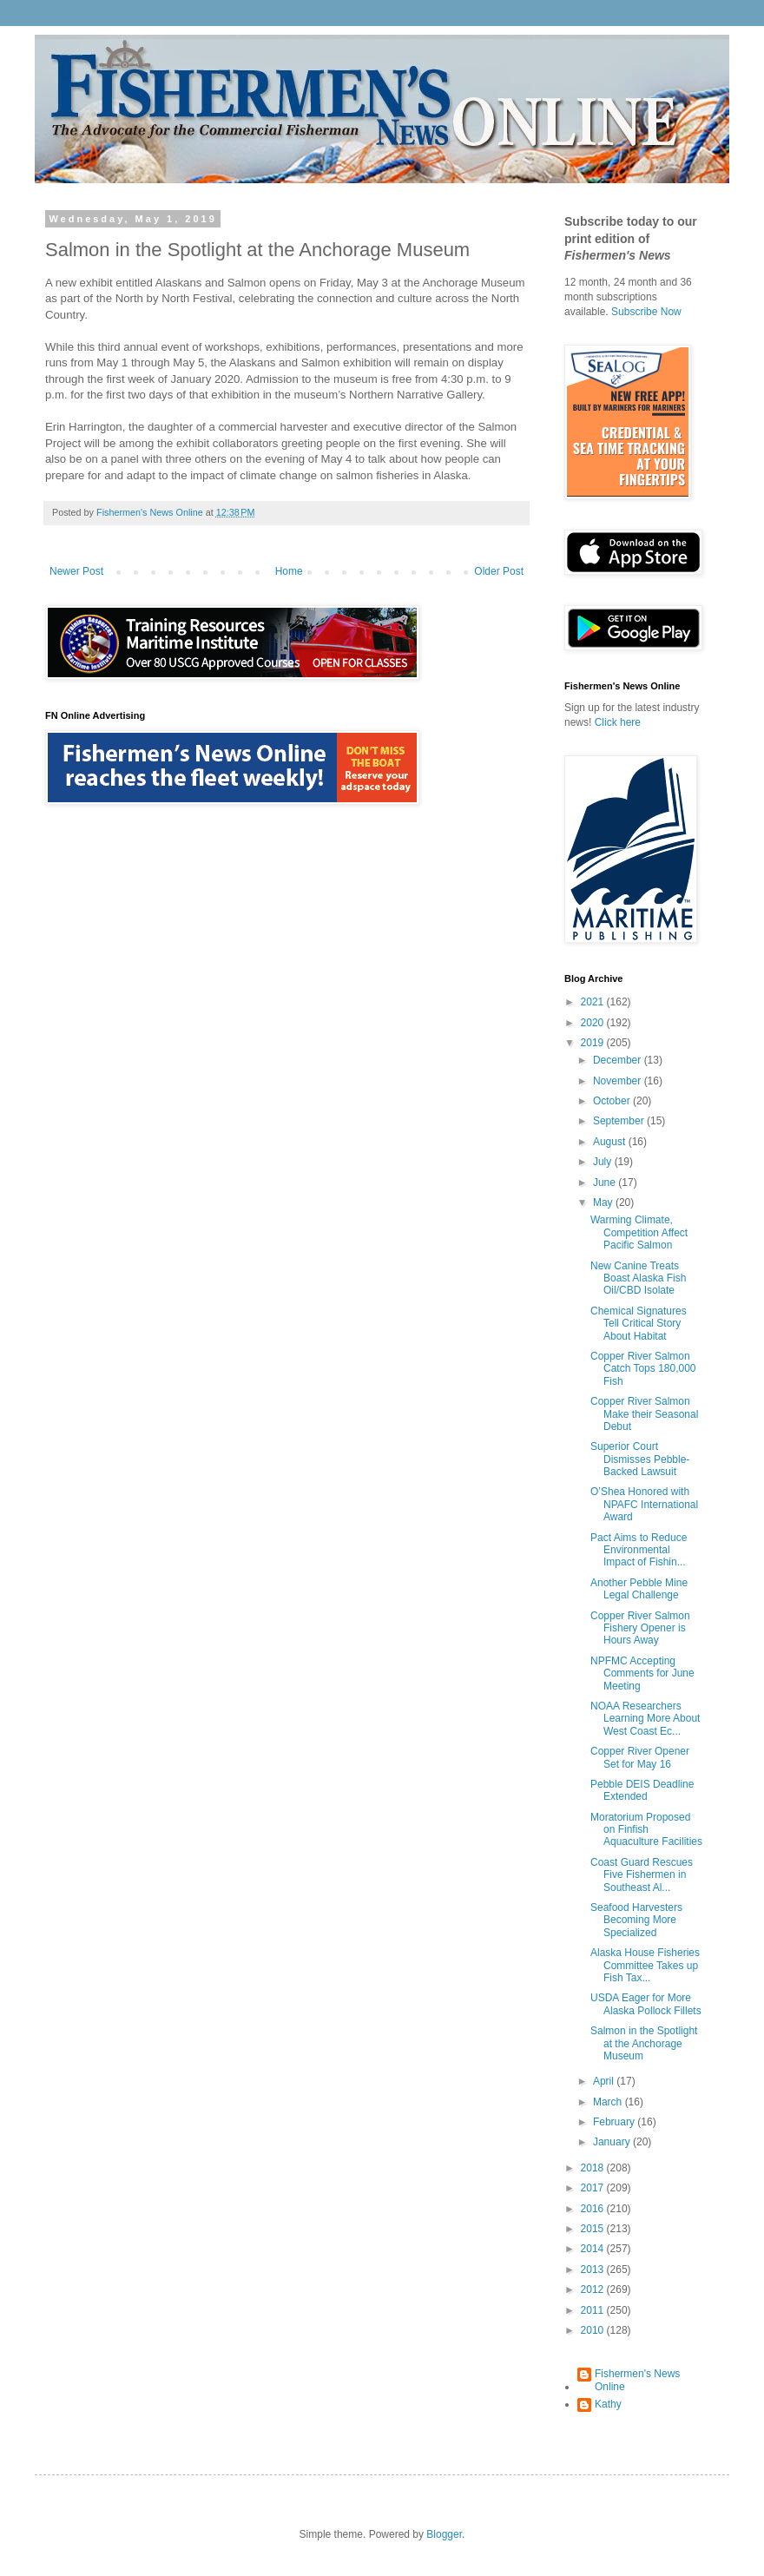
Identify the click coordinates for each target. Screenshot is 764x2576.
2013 (594, 2269)
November (618, 1081)
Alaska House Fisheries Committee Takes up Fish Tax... (645, 1965)
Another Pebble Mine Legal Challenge (639, 1589)
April (604, 2081)
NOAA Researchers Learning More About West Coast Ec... (645, 1718)
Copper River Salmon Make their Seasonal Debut (644, 1414)
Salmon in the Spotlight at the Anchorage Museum (643, 2043)
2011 (594, 2310)
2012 (594, 2289)
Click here (618, 722)
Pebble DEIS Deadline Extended (642, 1790)
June (605, 1182)
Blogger (444, 2534)
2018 (594, 2168)
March (609, 2102)
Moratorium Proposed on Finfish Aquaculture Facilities (646, 1829)
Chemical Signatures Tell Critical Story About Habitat (638, 1323)
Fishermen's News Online (637, 2380)
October (613, 1101)
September (620, 1121)
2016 (594, 2209)
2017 (594, 2188)
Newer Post (76, 571)
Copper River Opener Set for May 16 (639, 1757)
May (604, 1202)
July (604, 1162)
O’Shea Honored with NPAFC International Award (644, 1504)
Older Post (499, 571)
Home (289, 571)
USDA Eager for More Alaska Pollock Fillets (645, 2004)
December (618, 1060)
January (613, 2142)
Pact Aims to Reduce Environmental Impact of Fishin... (638, 1550)
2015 (594, 2229)
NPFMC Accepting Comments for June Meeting (642, 1673)
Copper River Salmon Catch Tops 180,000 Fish (643, 1368)
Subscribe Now (646, 312)
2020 (594, 1023)
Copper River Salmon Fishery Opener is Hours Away (640, 1628)
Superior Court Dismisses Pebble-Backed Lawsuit (639, 1459)
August (611, 1142)
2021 (594, 1002)
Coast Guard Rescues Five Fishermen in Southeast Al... (641, 1875)
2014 (594, 2249)
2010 (594, 2330)
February (615, 2122)
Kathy (608, 2404)
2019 (594, 1043)
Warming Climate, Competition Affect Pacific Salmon (639, 1232)
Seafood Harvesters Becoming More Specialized (636, 1920)
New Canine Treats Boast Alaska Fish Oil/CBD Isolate (638, 1278)
